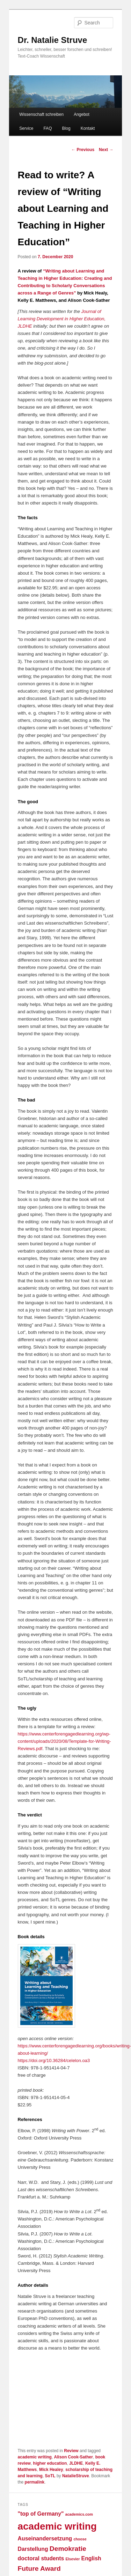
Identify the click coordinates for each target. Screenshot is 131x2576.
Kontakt (88, 128)
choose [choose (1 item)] (79, 2539)
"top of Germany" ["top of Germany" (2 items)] (41, 2514)
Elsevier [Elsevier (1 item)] (73, 2559)
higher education (50, 2463)
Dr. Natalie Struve (52, 40)
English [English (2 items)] (91, 2558)
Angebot (81, 114)
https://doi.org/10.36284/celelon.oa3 (54, 2060)
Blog (66, 128)
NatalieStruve (75, 2475)
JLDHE (76, 2463)
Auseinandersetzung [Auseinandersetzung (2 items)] (45, 2538)
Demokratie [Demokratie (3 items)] (68, 2548)
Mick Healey (51, 2469)
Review (71, 2450)
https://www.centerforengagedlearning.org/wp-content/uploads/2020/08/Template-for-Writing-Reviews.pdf (64, 1741)
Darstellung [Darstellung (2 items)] (33, 2549)
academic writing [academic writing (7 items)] (57, 2526)
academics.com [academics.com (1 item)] (79, 2514)
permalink (35, 2482)
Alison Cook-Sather (73, 2457)
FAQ (47, 128)
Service (26, 128)
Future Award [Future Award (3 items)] (39, 2568)
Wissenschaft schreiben (41, 114)
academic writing (35, 2457)
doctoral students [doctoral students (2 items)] (41, 2558)
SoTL (50, 2475)
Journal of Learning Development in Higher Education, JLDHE (62, 319)
